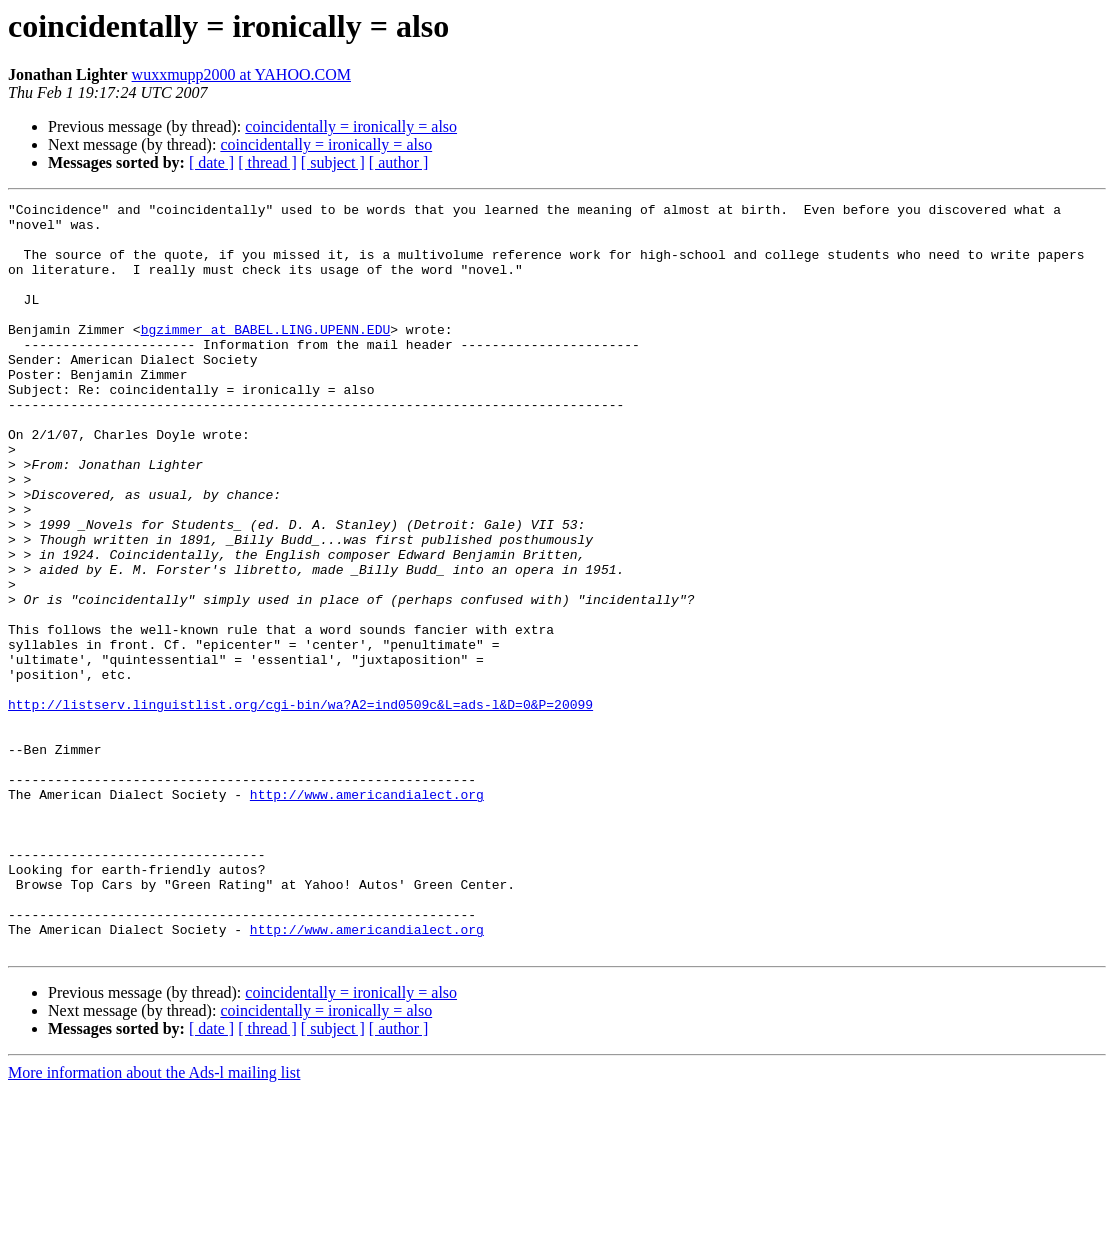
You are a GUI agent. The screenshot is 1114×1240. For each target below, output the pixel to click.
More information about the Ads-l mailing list (154, 1222)
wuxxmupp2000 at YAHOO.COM (241, 74)
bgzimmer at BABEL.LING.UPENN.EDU (266, 356)
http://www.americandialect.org (367, 914)
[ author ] (399, 162)
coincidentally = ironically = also (351, 126)
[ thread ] (267, 162)
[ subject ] (333, 162)
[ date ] (211, 162)
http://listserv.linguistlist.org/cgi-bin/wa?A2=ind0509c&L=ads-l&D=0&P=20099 (300, 806)
